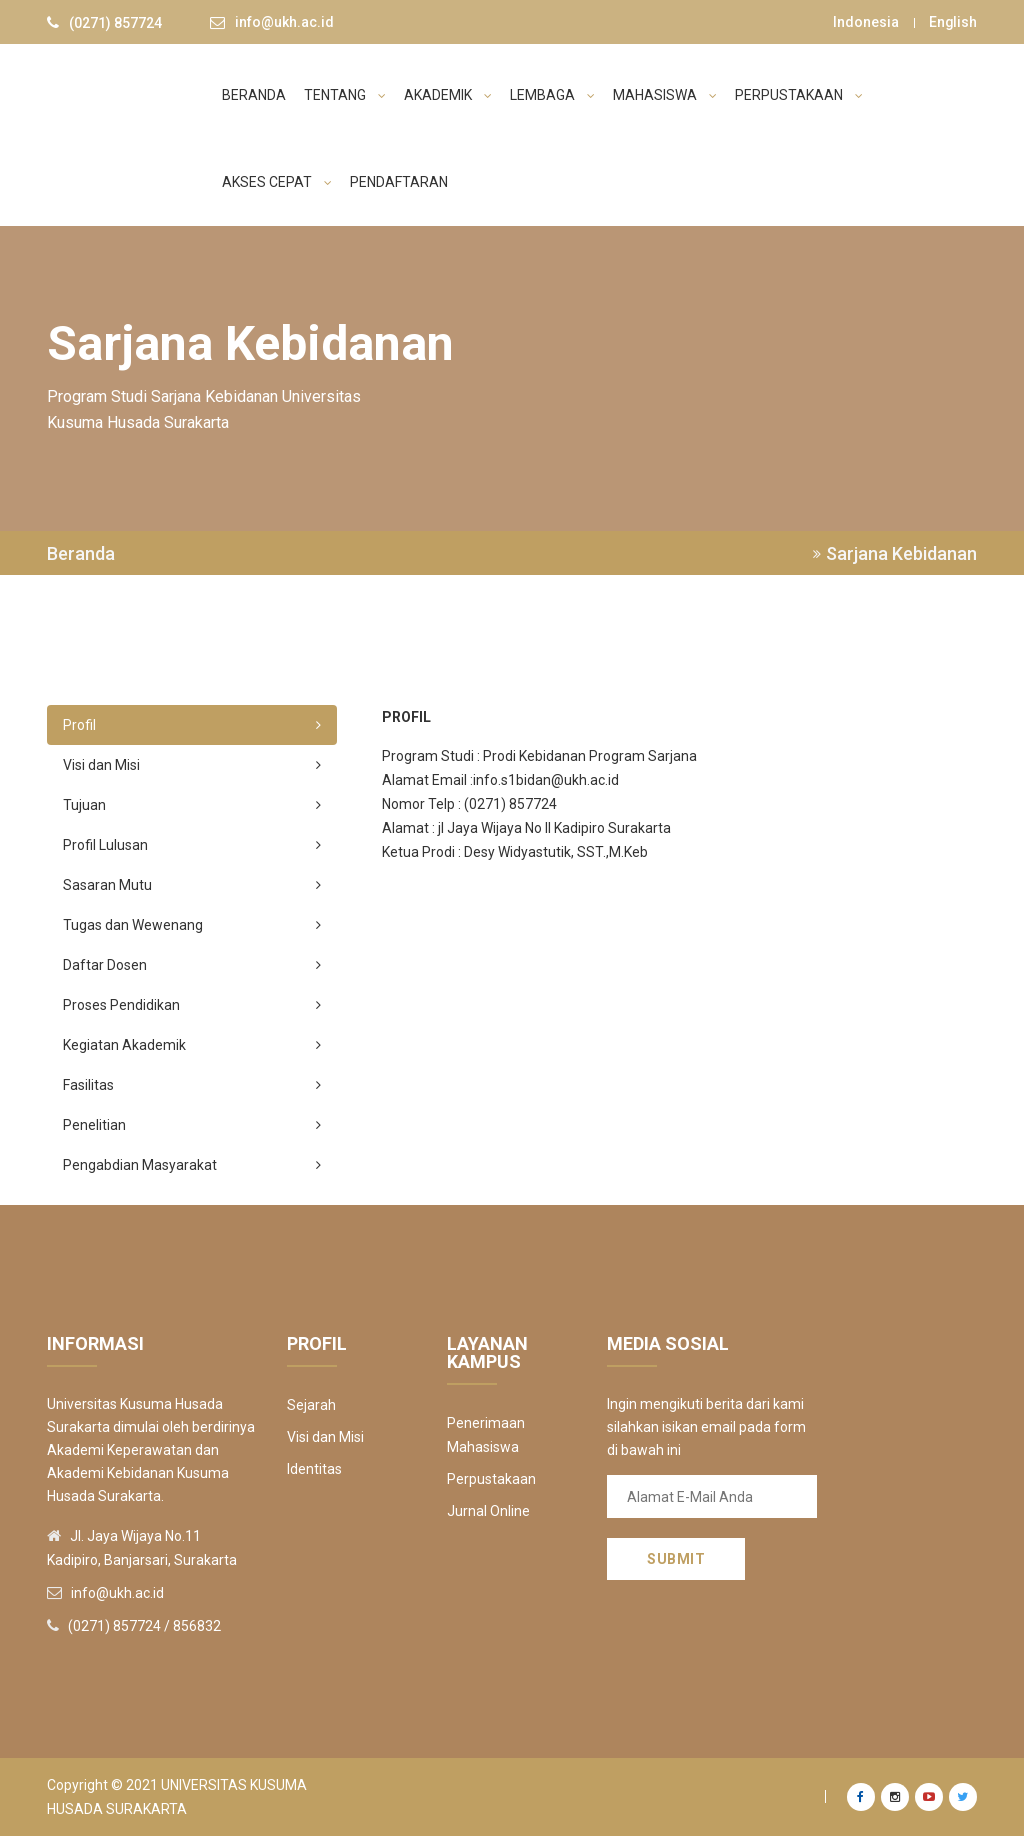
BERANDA (254, 95)
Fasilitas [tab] (192, 1085)
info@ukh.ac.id (284, 23)
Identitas (314, 1469)
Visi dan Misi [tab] (192, 765)
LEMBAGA (552, 95)
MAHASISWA (665, 95)
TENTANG (345, 95)
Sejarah (311, 1405)
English (952, 22)
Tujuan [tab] (192, 805)
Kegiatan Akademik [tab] (192, 1045)
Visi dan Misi (325, 1437)
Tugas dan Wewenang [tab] (192, 925)
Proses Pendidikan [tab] (192, 1005)
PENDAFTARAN (399, 182)
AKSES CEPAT (277, 182)
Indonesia (865, 22)
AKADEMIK (448, 95)
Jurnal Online (488, 1511)
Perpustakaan (491, 1479)
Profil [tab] (192, 725)
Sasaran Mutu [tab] (192, 885)
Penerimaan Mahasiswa (486, 1435)
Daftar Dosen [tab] (192, 965)
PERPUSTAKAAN (799, 95)
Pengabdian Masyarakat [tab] (192, 1165)
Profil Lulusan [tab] (192, 845)
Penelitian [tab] (192, 1125)
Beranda (81, 554)
